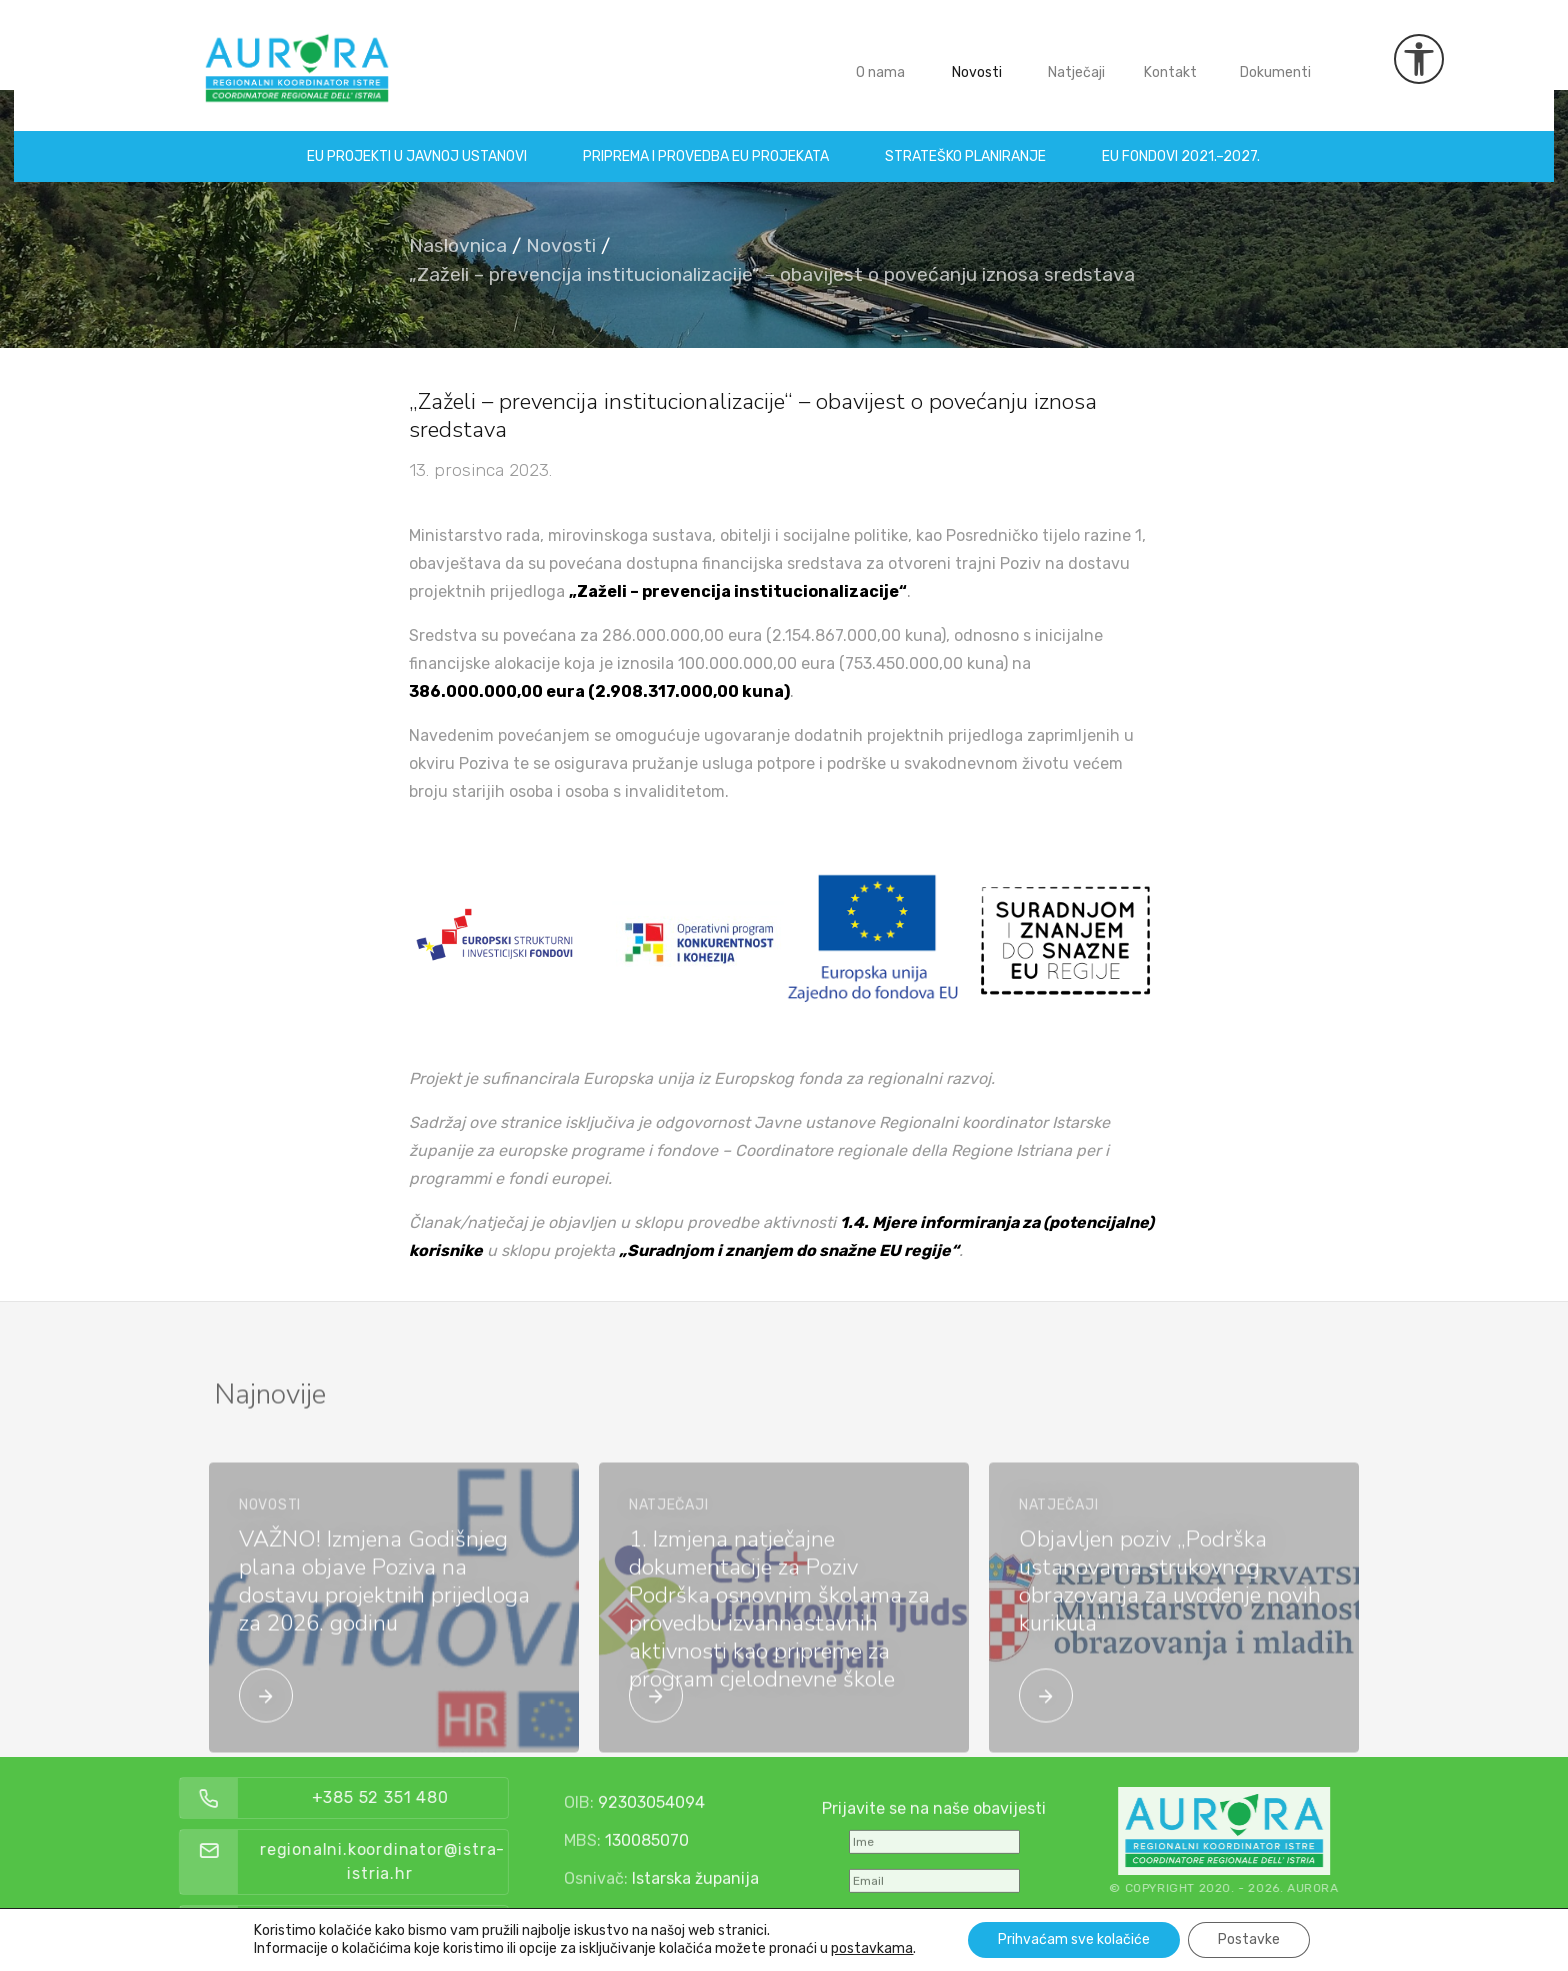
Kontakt (1170, 58)
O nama (880, 58)
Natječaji (1076, 58)
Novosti (977, 58)
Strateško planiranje (966, 142)
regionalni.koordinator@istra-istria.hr (441, 1861)
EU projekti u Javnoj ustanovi (418, 142)
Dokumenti (1275, 58)
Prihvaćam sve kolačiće (1074, 1939)
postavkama (872, 1948)
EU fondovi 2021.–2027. (1182, 142)
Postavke (1249, 1939)
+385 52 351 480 (438, 1797)
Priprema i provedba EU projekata (707, 142)
